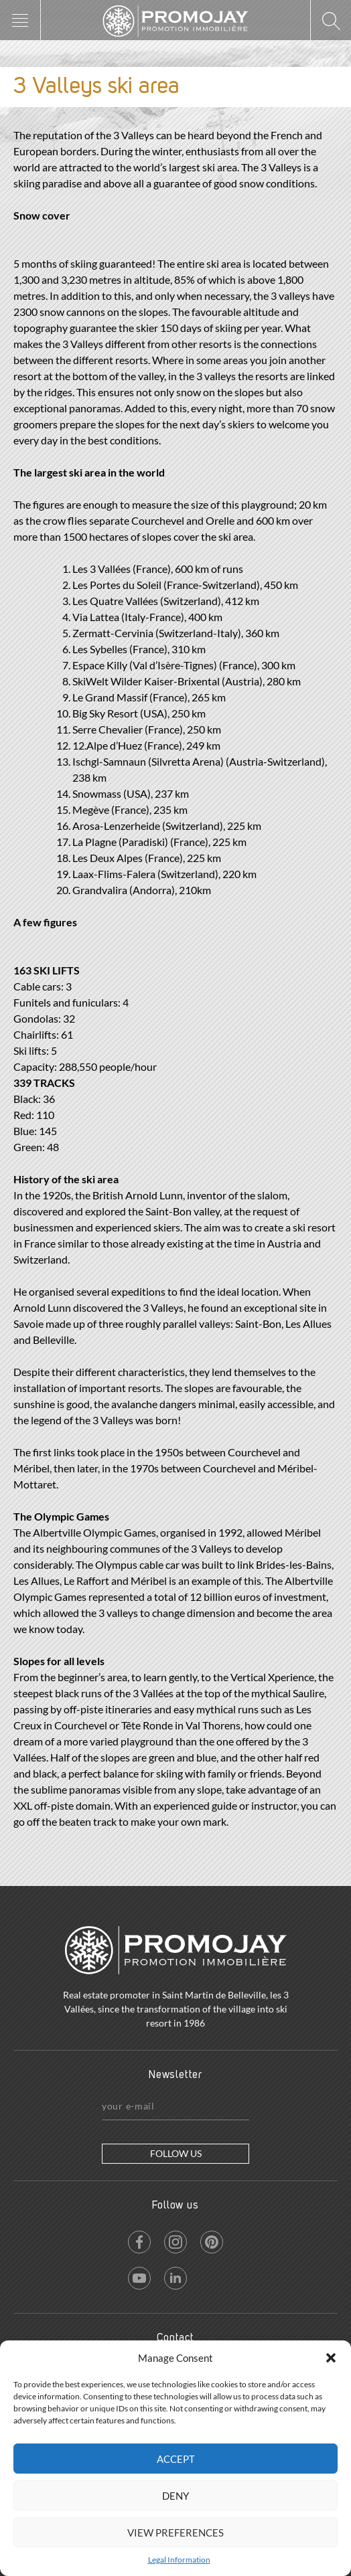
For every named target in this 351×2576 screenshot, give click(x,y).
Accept (176, 2459)
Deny (175, 2496)
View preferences (175, 2532)
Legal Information (179, 2560)
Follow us (176, 2153)
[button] (331, 2358)
